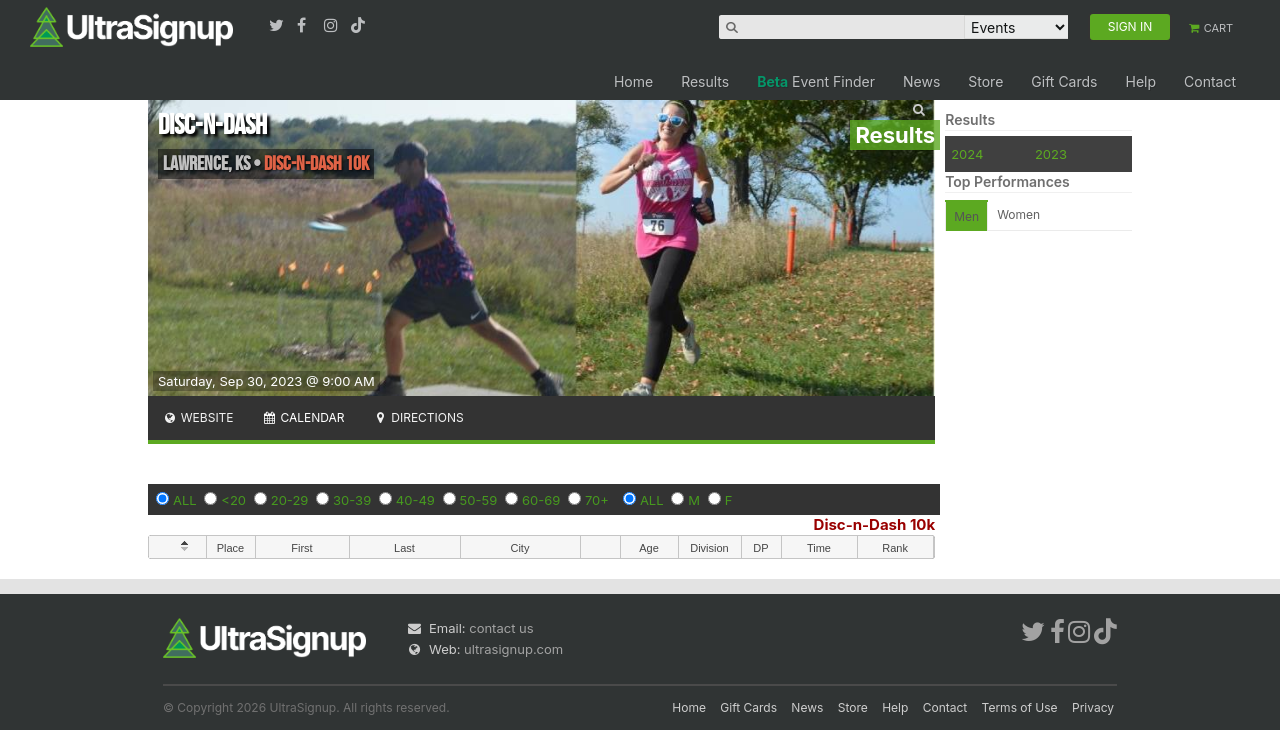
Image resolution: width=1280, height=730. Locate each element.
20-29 (290, 500)
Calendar (303, 417)
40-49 (415, 500)
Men (966, 216)
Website (198, 417)
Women (1018, 214)
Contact (1210, 81)
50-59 (479, 500)
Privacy (1093, 707)
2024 (967, 154)
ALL (185, 500)
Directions (417, 417)
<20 (233, 500)
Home (633, 81)
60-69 (541, 500)
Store (985, 81)
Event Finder (816, 81)
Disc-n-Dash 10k (875, 524)
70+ (597, 500)
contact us (501, 628)
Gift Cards (1064, 81)
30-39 (352, 500)
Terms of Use (1020, 707)
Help (1140, 81)
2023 (1051, 154)
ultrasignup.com (513, 649)
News (921, 81)
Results (705, 81)
